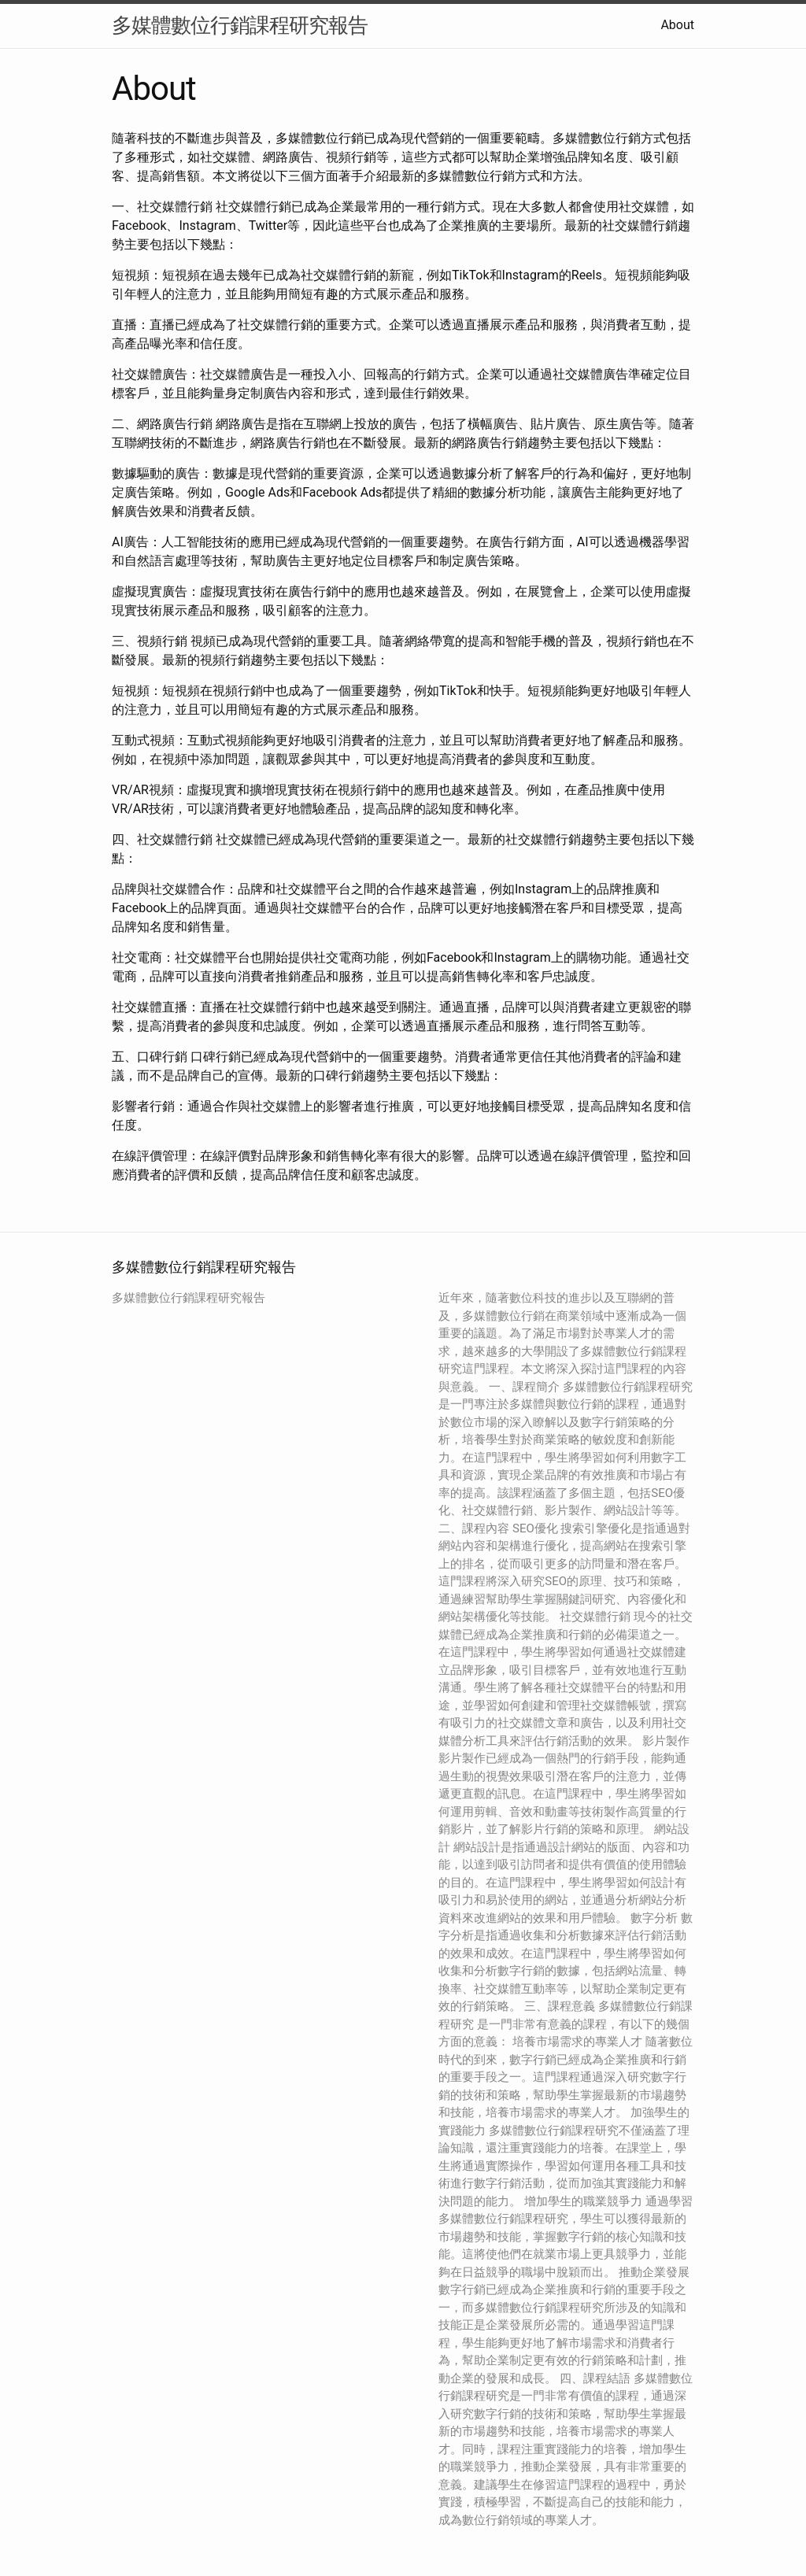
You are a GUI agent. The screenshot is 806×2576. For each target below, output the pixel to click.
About (677, 24)
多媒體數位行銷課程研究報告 (240, 25)
